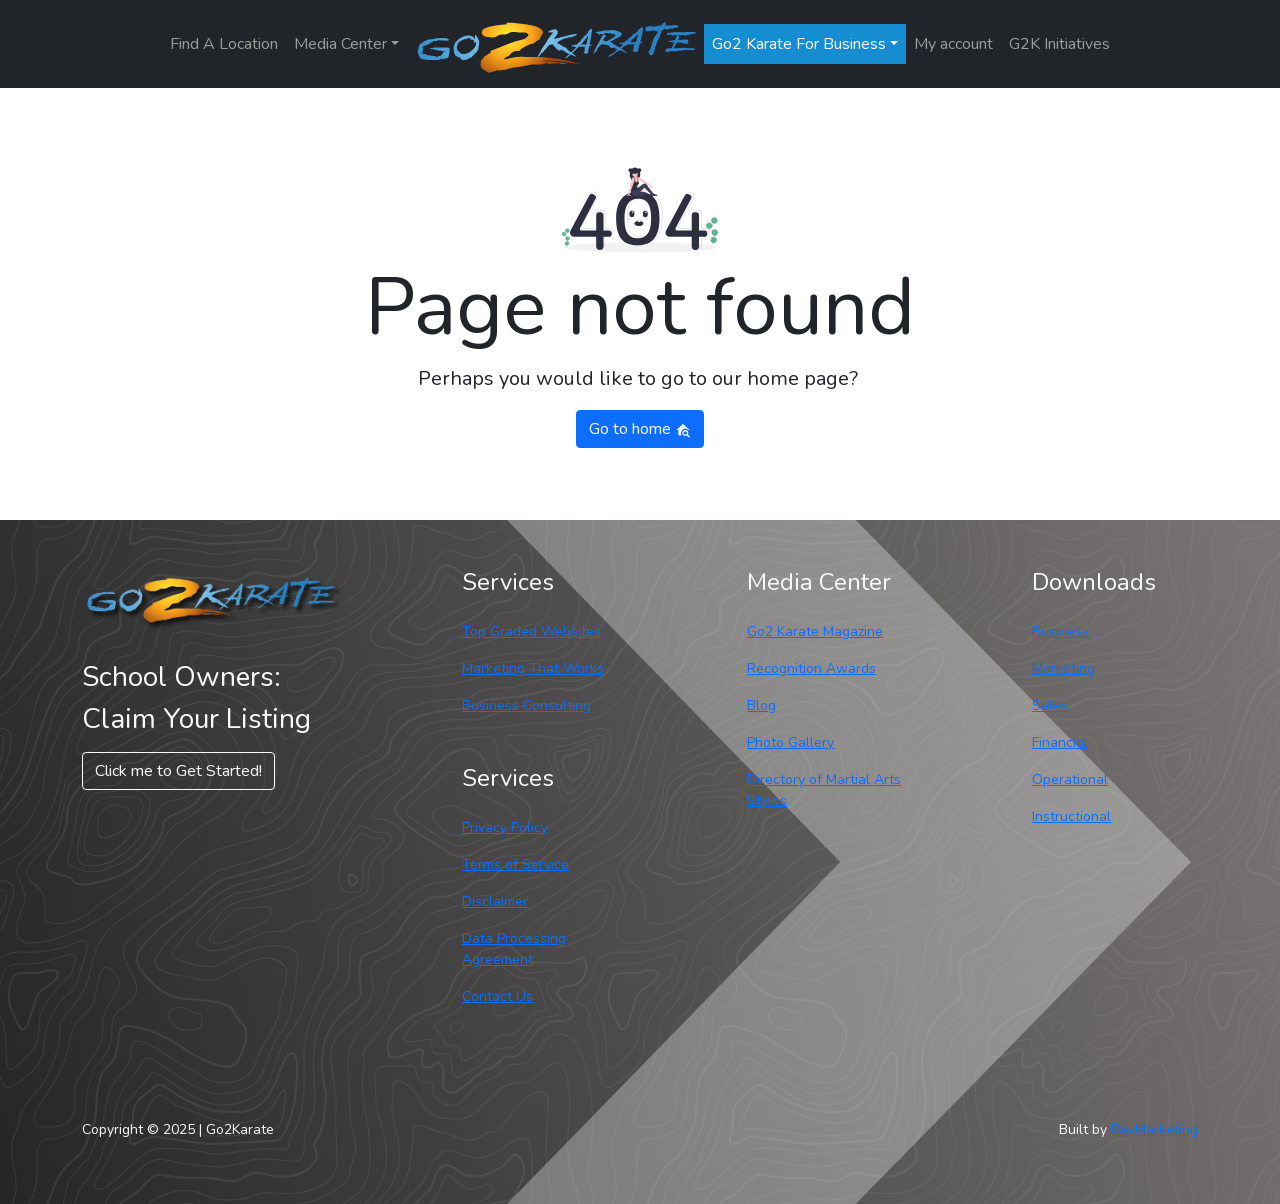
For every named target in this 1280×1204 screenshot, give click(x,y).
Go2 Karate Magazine (815, 631)
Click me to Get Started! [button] (178, 771)
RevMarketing (1154, 1129)
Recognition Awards (811, 668)
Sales (1050, 705)
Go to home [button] (640, 429)
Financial (1060, 742)
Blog (761, 705)
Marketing (1063, 668)
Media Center (340, 44)
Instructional (1071, 816)
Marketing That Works (533, 668)
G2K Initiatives (1059, 44)
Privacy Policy (505, 827)
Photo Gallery (790, 742)
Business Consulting (526, 705)
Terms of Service (515, 864)
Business (1060, 631)
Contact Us (497, 996)
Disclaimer (495, 901)
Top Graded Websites (531, 631)
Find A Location (224, 44)
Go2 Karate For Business (799, 44)
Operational (1070, 779)
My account (953, 44)
